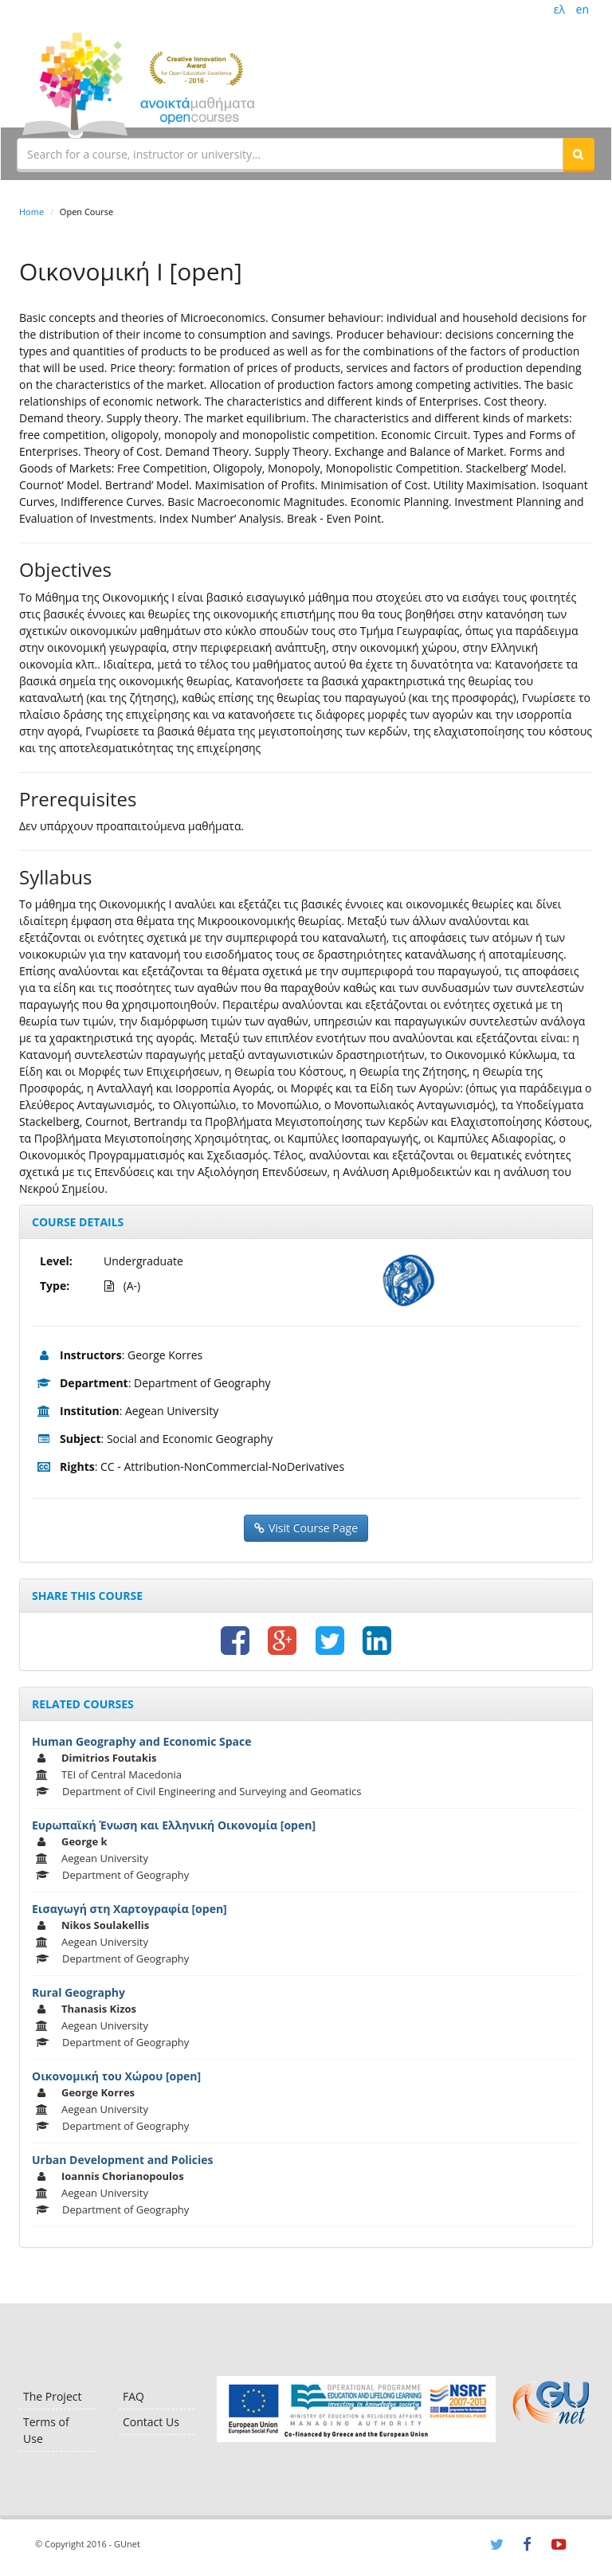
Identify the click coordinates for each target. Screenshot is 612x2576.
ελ (559, 9)
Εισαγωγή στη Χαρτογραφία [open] (129, 1908)
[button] (578, 154)
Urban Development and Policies (123, 2159)
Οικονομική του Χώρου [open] (116, 2076)
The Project (52, 2396)
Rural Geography (78, 1992)
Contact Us (151, 2421)
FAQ (133, 2396)
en (582, 9)
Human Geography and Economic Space (142, 1741)
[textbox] (290, 154)
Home (31, 212)
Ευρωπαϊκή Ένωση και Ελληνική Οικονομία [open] (174, 1825)
